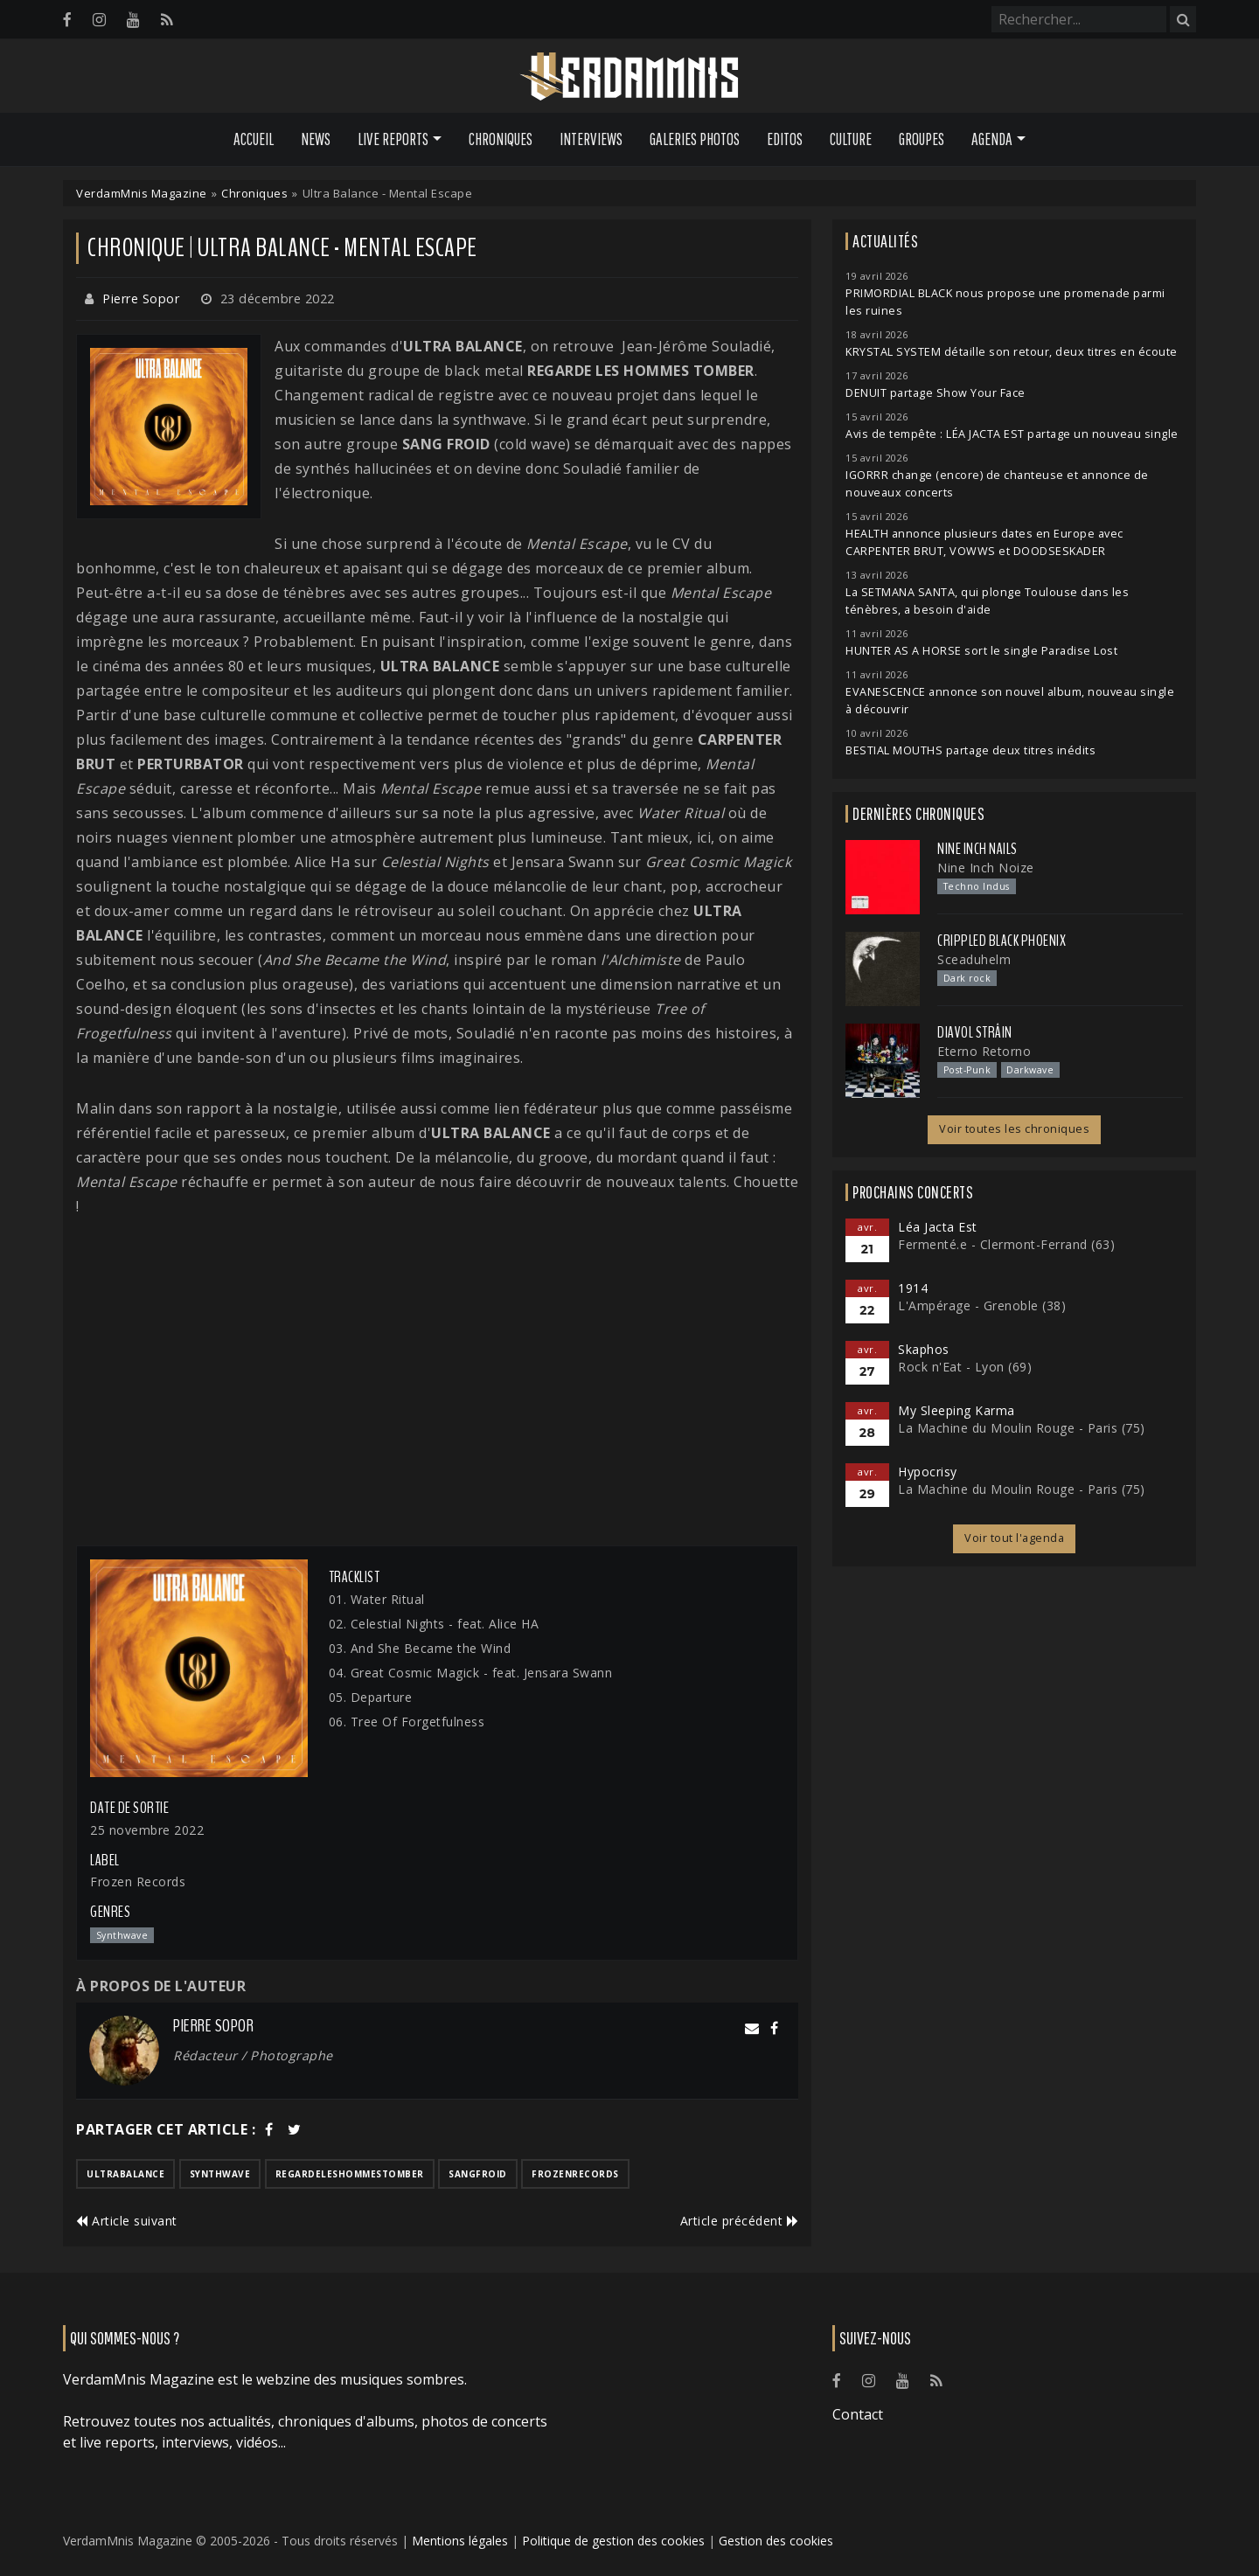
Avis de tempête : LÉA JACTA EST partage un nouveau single (1012, 434)
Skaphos (923, 1349)
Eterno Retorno (984, 1051)
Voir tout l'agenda (1014, 1538)
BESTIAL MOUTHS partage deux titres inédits (970, 750)
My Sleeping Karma (956, 1410)
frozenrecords (575, 2174)
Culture (851, 139)
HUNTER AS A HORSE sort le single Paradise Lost (981, 650)
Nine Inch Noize (985, 867)
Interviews (591, 139)
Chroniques (500, 139)
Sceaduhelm (974, 959)
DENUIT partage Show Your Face (935, 392)
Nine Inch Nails (977, 848)
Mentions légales (460, 2540)
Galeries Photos (695, 139)
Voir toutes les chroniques (1014, 1128)
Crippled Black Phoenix (1001, 940)
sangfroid (478, 2174)
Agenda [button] (991, 139)
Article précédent (739, 2220)
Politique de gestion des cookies (613, 2540)
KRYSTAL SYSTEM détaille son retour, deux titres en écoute (1011, 351)
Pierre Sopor (140, 298)
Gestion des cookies (776, 2540)
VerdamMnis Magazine (141, 193)
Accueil (253, 139)
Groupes (921, 139)
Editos (785, 139)
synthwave (220, 2174)
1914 (913, 1288)
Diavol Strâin (974, 1032)
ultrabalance (125, 2174)
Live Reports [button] (393, 139)
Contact (857, 2414)
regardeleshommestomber (349, 2174)
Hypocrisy (927, 1471)
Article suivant (126, 2220)
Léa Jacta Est (937, 1227)
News (315, 139)
